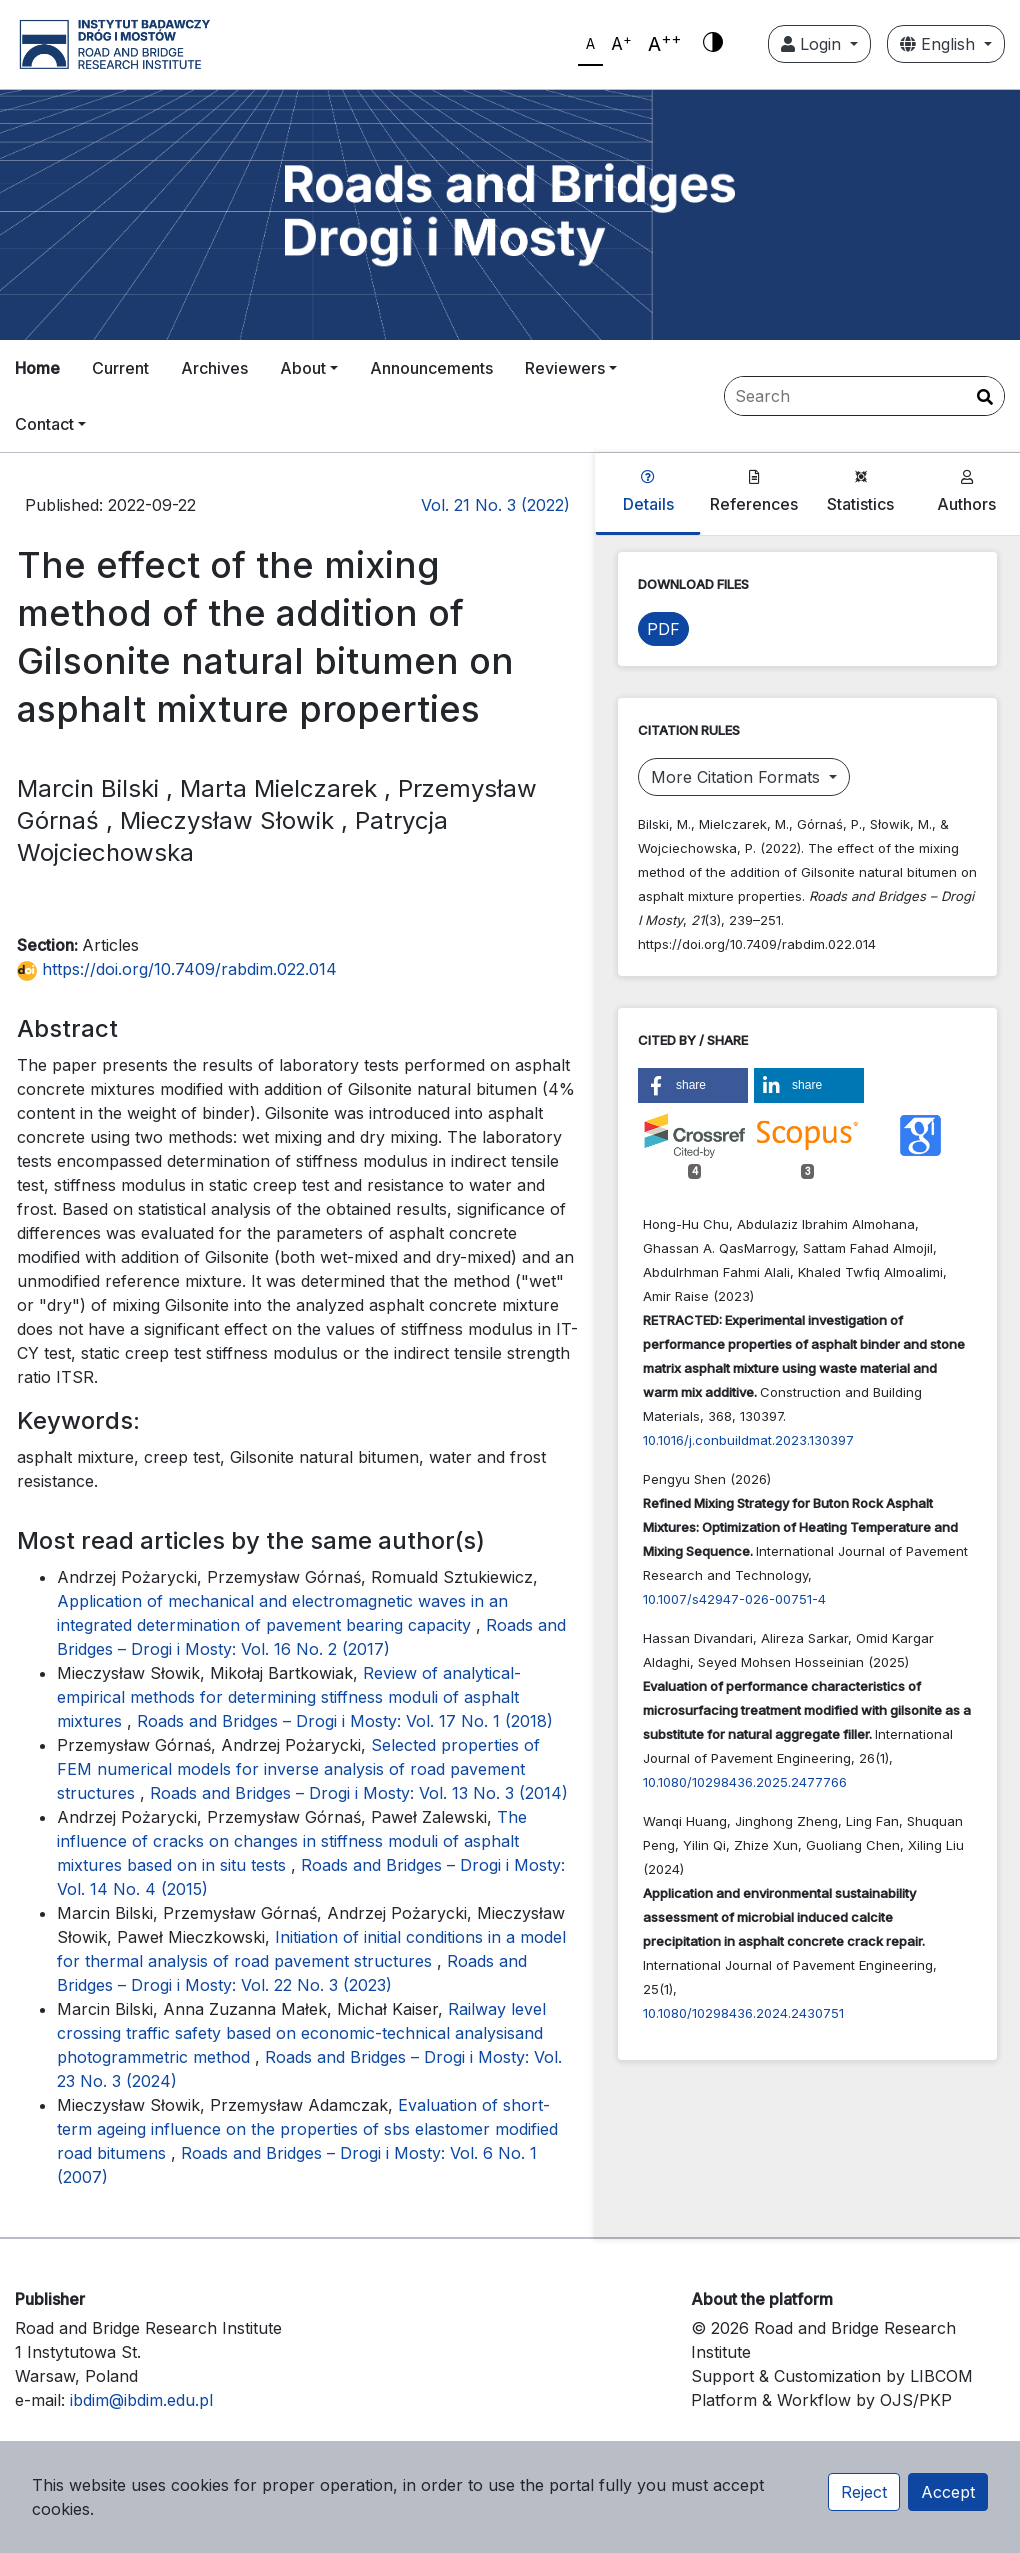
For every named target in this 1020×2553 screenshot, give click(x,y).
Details (648, 492)
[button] (693, 1085)
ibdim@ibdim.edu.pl (141, 2400)
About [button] (303, 368)
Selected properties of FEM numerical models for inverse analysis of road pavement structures (298, 1769)
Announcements (431, 368)
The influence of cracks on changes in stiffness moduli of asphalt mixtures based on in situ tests (292, 1841)
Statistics (860, 492)
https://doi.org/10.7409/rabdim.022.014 (177, 969)
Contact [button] (44, 424)
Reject (864, 2492)
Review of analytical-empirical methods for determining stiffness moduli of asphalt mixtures (289, 1697)
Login (813, 44)
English (940, 44)
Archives (214, 368)
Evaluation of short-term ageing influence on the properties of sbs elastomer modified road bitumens (307, 2129)
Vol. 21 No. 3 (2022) (495, 505)
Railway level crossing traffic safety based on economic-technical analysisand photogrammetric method (301, 2033)
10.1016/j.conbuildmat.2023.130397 (748, 1440)
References (754, 492)
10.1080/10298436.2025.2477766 (745, 1782)
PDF (663, 629)
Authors (966, 492)
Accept (948, 2492)
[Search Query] (864, 396)
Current (120, 368)
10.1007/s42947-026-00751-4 (734, 1599)
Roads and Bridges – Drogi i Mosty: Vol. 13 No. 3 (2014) (359, 1793)
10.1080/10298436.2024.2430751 (743, 2013)
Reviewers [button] (565, 368)
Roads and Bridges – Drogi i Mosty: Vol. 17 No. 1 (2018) (345, 1721)
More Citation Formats (738, 777)
